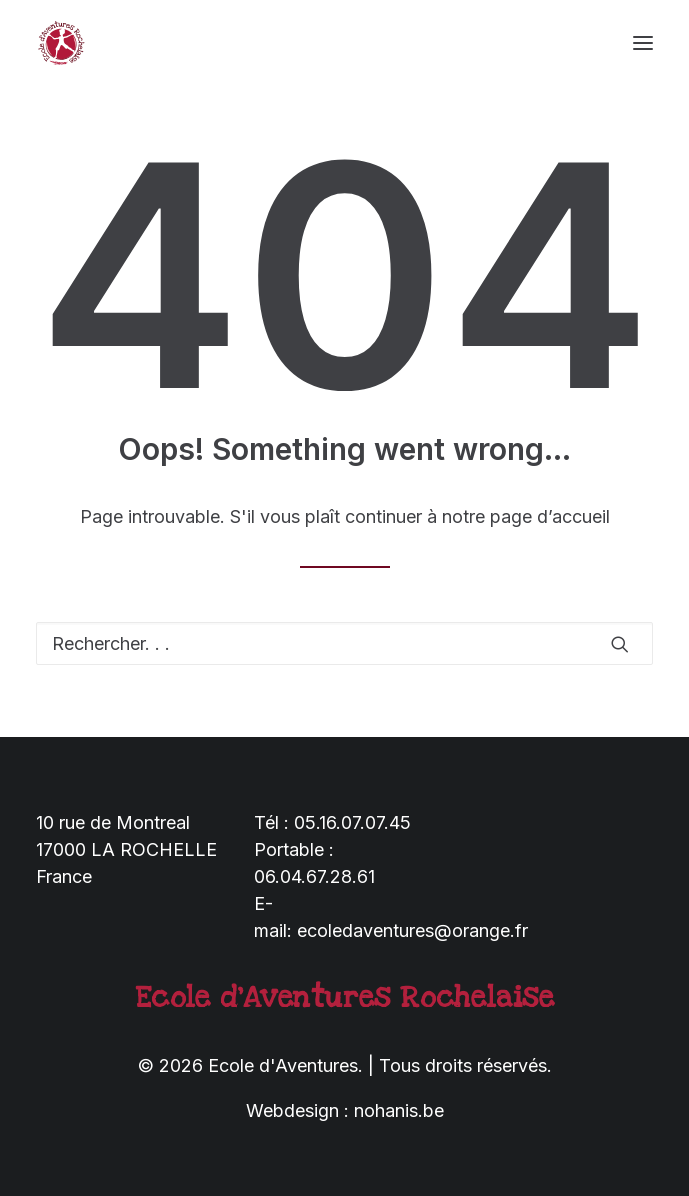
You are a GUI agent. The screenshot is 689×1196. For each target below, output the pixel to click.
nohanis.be (399, 1110)
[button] (643, 43)
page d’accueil (550, 516)
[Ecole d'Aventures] (61, 43)
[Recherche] (344, 643)
